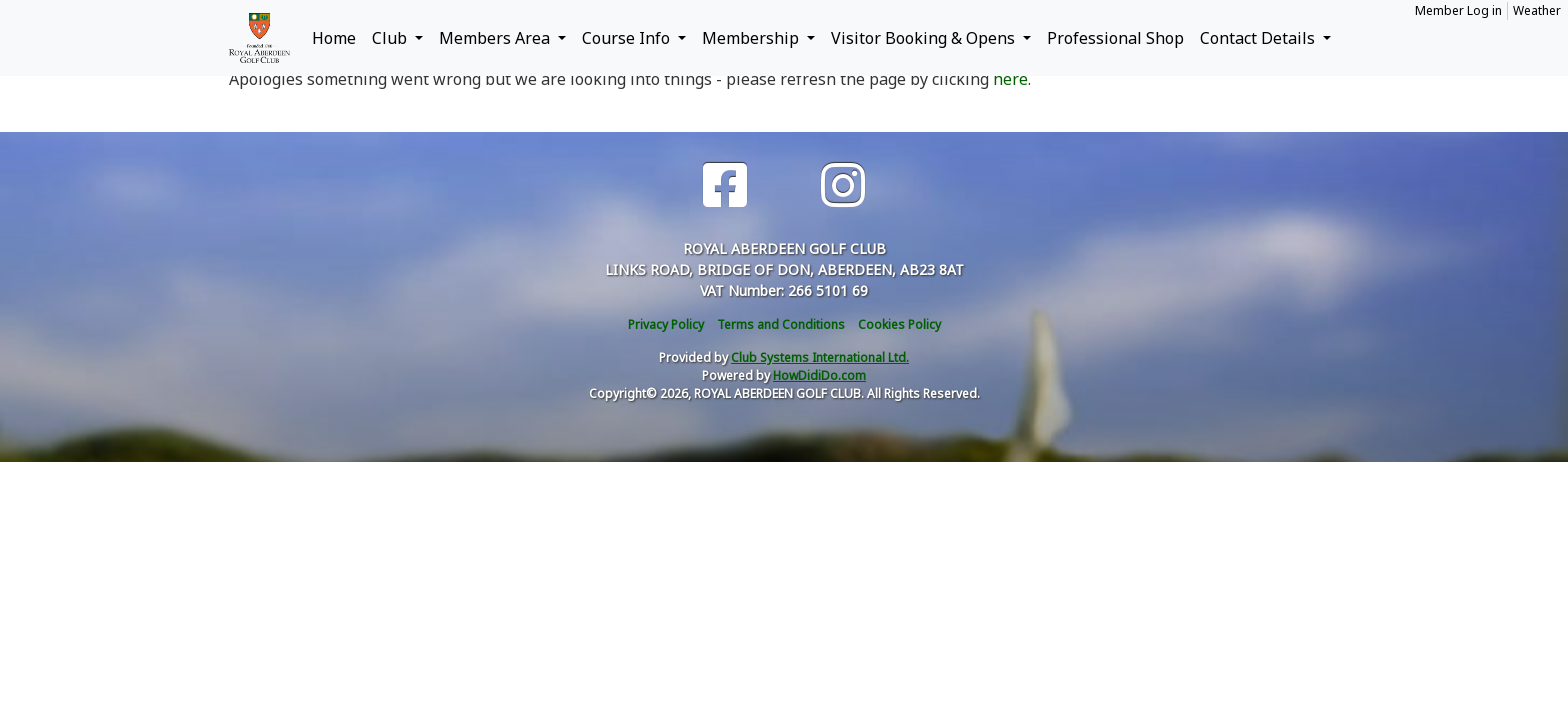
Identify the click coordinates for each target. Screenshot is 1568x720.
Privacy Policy (666, 324)
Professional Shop (1115, 38)
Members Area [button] (496, 38)
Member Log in (1458, 10)
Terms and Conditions (781, 324)
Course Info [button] (628, 38)
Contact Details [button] (1259, 38)
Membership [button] (752, 38)
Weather (1537, 10)
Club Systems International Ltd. (820, 357)
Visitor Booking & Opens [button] (925, 38)
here (1010, 79)
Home (334, 38)
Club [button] (391, 38)
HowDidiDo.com (819, 375)
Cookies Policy (899, 324)
